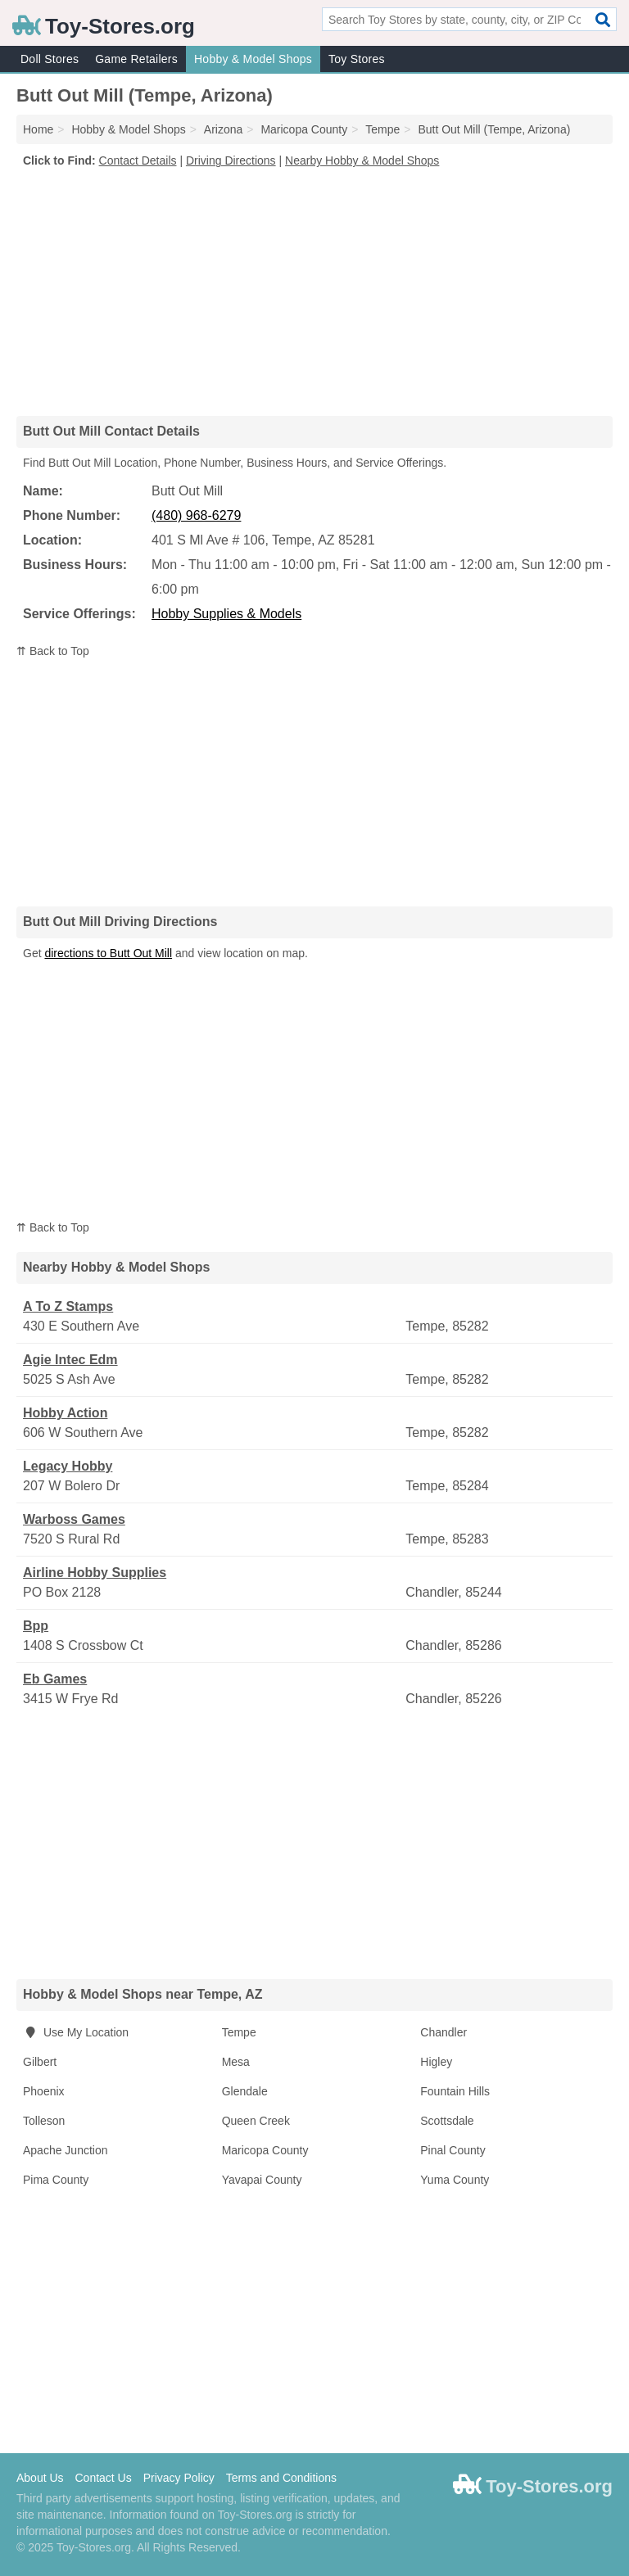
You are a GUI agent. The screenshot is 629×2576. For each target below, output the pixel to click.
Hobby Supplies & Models (226, 614)
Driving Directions (231, 160)
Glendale (245, 2091)
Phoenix (44, 2091)
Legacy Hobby (67, 1466)
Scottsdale (446, 2120)
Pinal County (452, 2150)
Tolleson (44, 2120)
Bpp (35, 1626)
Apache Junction (65, 2150)
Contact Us (103, 2477)
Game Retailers (136, 59)
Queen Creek (256, 2120)
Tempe (239, 2032)
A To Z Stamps (68, 1306)
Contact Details (138, 160)
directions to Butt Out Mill (108, 953)
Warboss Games (74, 1519)
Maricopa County (265, 2150)
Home (38, 129)
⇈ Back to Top (52, 651)
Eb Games (55, 1679)
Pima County (55, 2179)
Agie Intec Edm (70, 1360)
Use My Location (76, 2032)
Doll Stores (49, 59)
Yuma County (454, 2179)
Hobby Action (65, 1413)
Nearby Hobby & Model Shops (362, 160)
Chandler (443, 2032)
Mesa (236, 2061)
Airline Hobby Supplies (94, 1572)
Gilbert (40, 2061)
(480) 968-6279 (196, 515)
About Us (40, 2477)
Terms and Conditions (281, 2477)
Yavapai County (262, 2179)
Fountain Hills (455, 2091)
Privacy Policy (179, 2477)
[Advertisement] (314, 291)
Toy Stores (356, 59)
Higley (436, 2061)
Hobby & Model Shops (253, 59)
